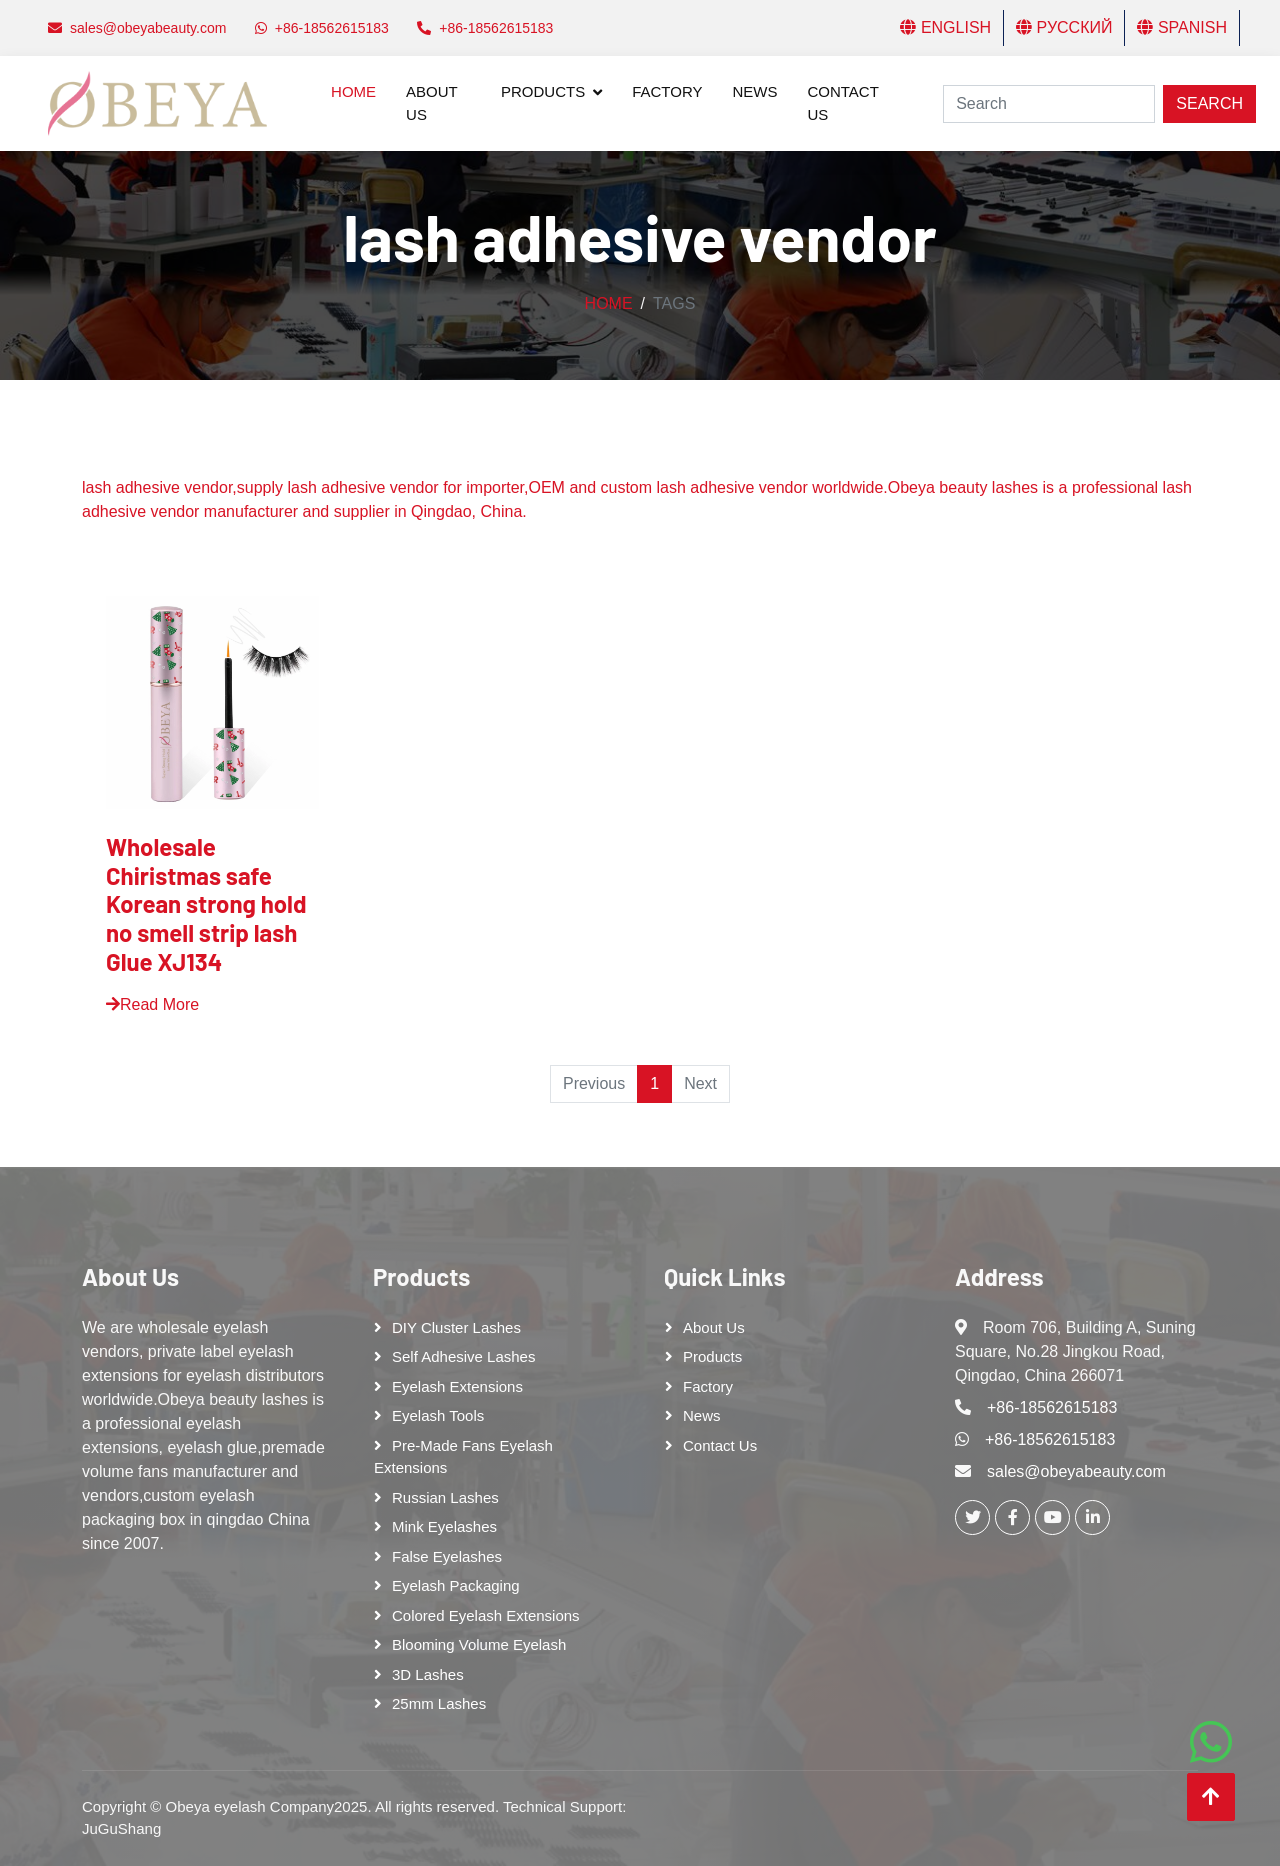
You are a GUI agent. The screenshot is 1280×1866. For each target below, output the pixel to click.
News (754, 91)
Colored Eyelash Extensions (486, 1615)
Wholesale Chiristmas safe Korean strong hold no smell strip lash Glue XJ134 (206, 904)
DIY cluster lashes (456, 1327)
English (945, 27)
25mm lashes (439, 1703)
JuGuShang (121, 1828)
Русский (1064, 27)
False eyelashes (447, 1556)
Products (543, 91)
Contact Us (842, 103)
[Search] (1049, 104)
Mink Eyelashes (444, 1526)
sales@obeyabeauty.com (1076, 1471)
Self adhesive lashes (463, 1356)
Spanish (1182, 27)
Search (1209, 103)
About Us (431, 103)
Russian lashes (445, 1497)
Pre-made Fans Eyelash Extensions (463, 1457)
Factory (667, 91)
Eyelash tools (438, 1415)
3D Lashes (428, 1674)
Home (353, 91)
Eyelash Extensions (457, 1386)
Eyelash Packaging (456, 1585)
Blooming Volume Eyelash (479, 1644)
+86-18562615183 (1052, 1407)
